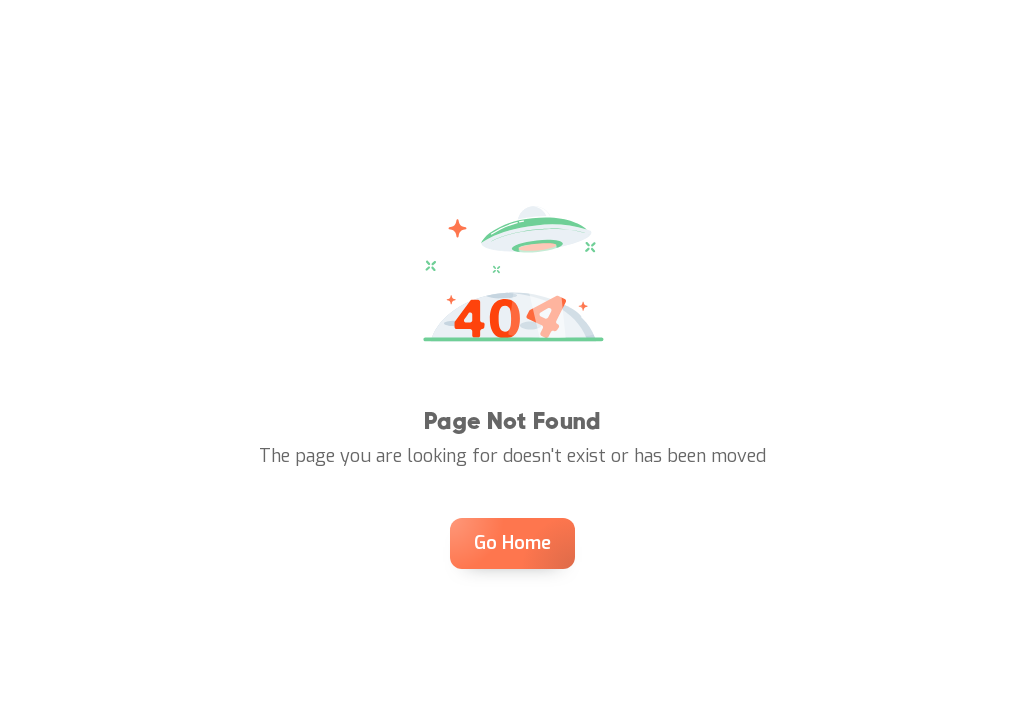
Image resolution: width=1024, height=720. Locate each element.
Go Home (512, 543)
